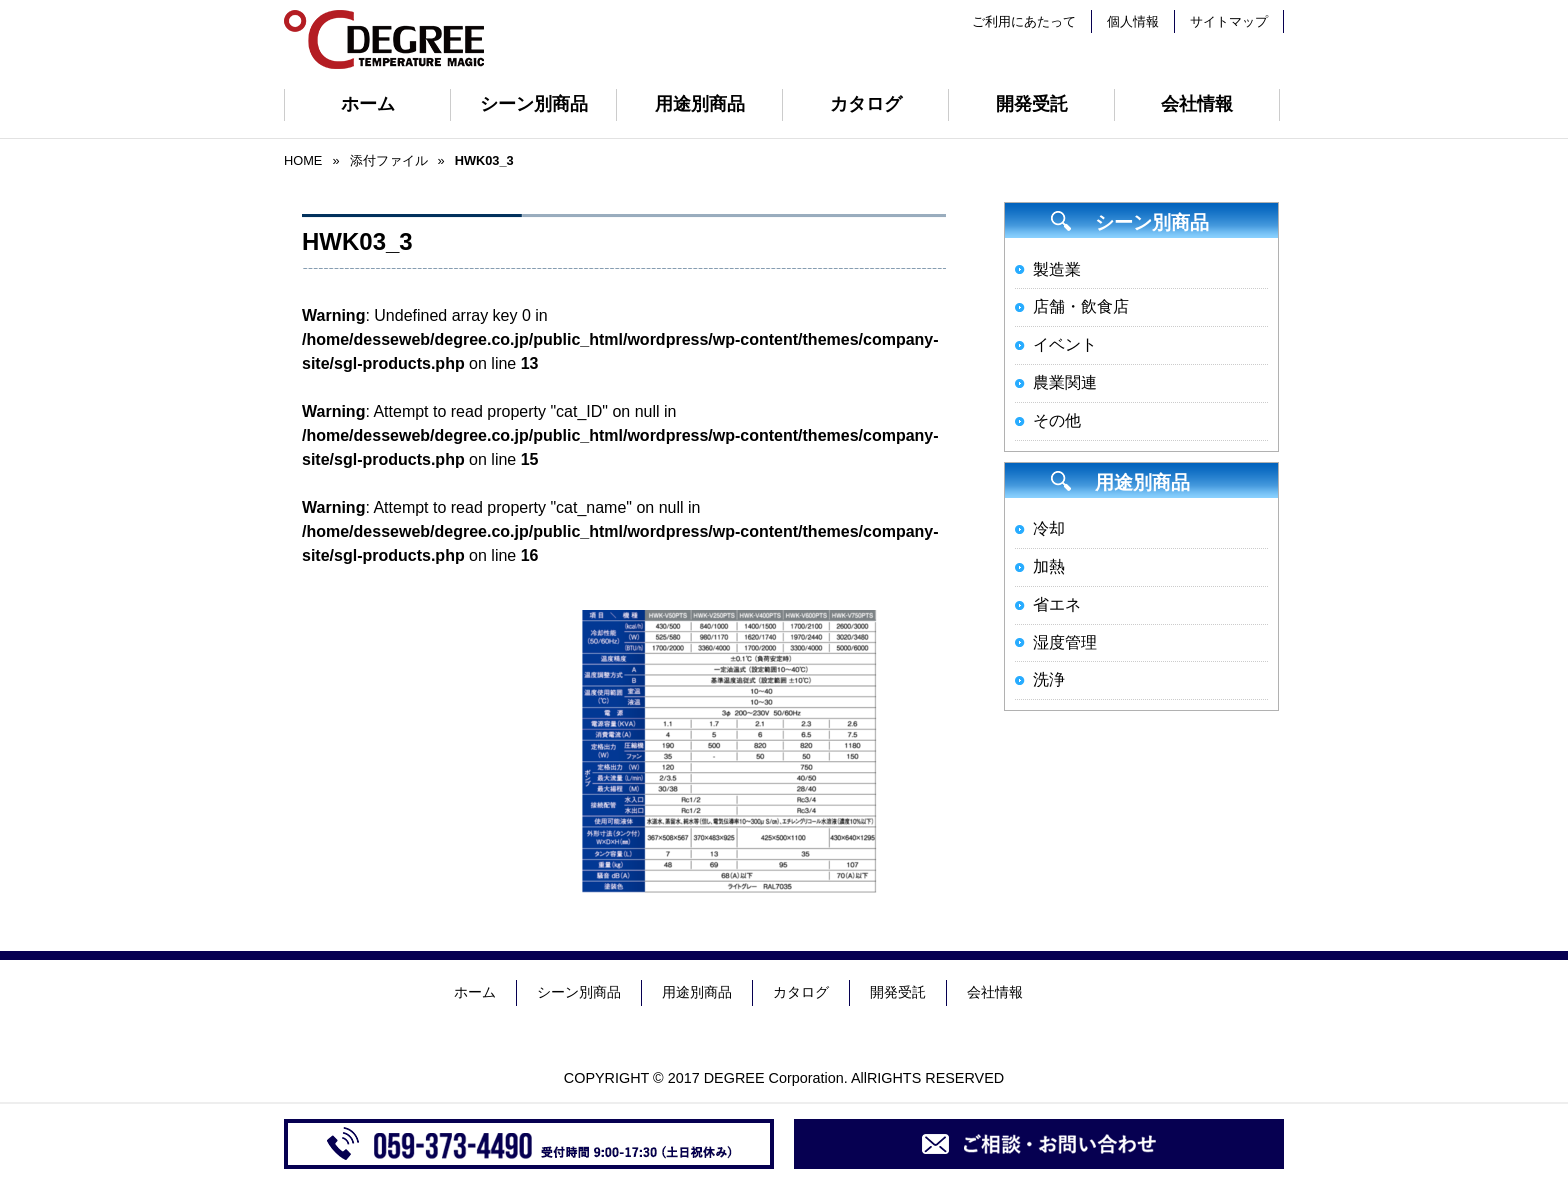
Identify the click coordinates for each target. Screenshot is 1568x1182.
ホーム (368, 104)
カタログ (866, 104)
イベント (1065, 344)
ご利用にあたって (1024, 21)
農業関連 (1065, 382)
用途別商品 (700, 104)
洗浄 (1049, 679)
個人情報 (1133, 21)
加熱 (1049, 566)
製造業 (1057, 269)
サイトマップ (1229, 21)
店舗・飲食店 (1081, 306)
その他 (1057, 420)
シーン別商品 (534, 104)
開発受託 (1032, 104)
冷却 (1049, 528)
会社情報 (1197, 104)
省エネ (1057, 604)
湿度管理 (1065, 642)
